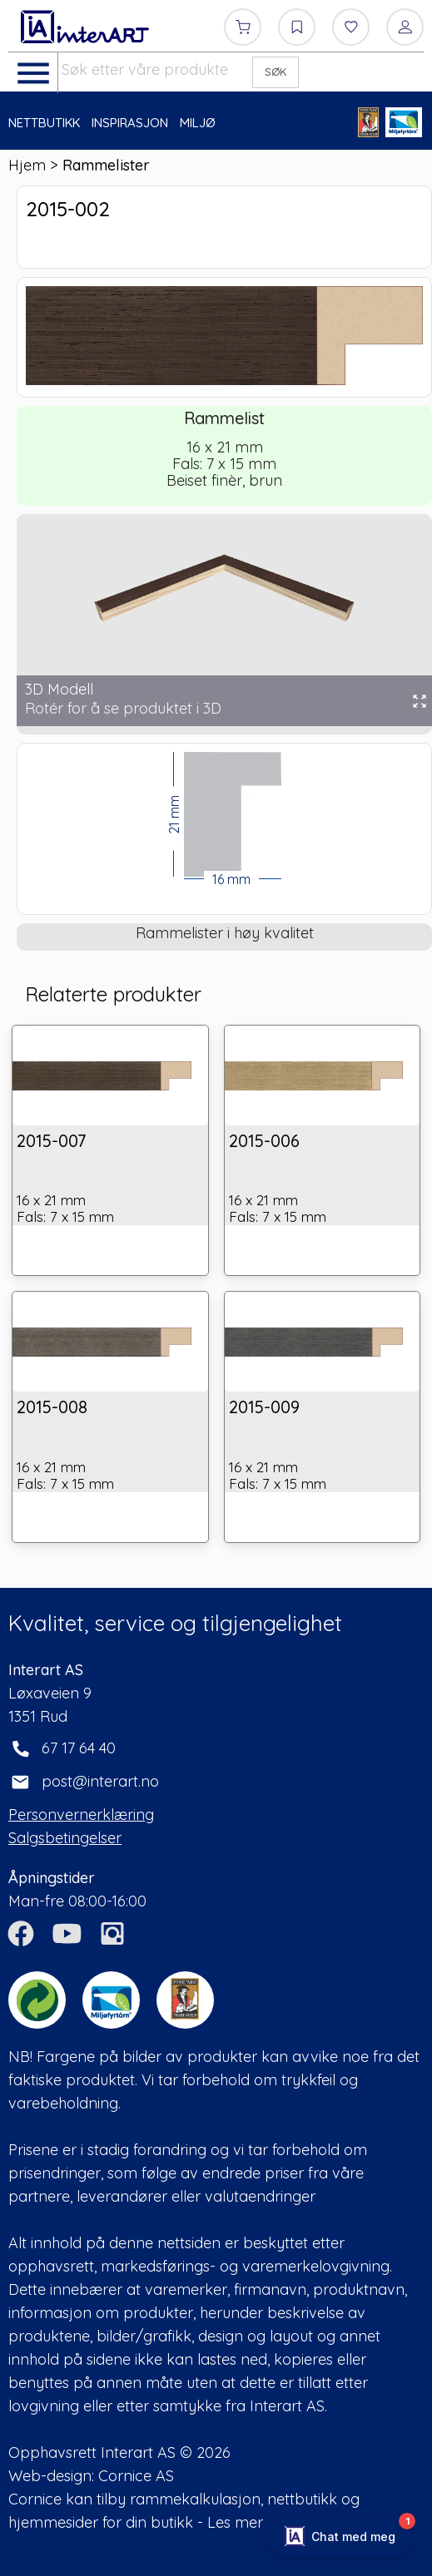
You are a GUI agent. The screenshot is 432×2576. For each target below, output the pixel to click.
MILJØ (198, 123)
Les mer (235, 2522)
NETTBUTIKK (44, 123)
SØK (276, 71)
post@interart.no (100, 1781)
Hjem (27, 165)
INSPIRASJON (130, 123)
